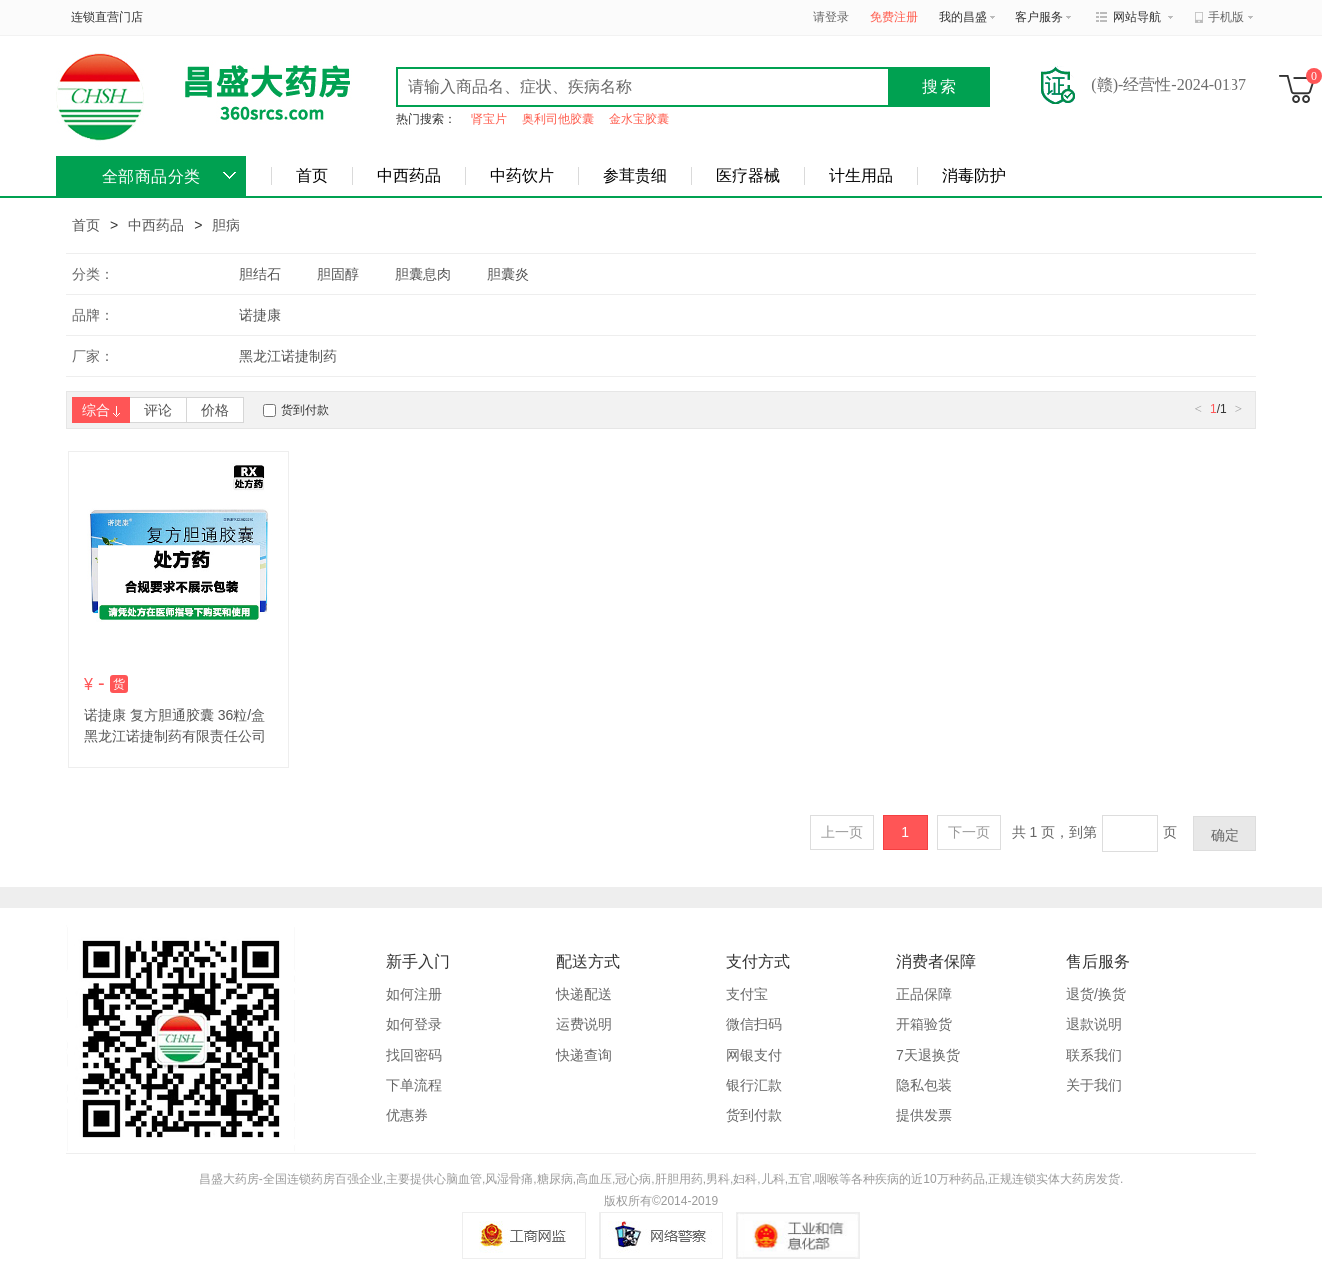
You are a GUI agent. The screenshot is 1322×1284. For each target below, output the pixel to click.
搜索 (940, 86)
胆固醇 (338, 274)
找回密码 (414, 1055)
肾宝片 (489, 119)
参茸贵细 (635, 175)
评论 (158, 410)
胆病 (226, 225)
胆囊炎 (508, 274)
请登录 (831, 17)
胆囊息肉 (423, 274)
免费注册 (894, 17)
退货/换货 (1096, 994)
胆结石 (260, 274)
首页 (312, 175)
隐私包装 (924, 1085)
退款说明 (1094, 1024)
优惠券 (407, 1115)
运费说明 (584, 1024)
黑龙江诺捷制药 (288, 356)
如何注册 (414, 994)
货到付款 (305, 410)
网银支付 (754, 1055)
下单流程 (414, 1085)
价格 (215, 410)
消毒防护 (974, 175)
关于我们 (1094, 1085)
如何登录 (414, 1024)
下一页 (969, 832)
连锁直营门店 (107, 17)
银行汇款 (754, 1085)
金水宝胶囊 (639, 119)
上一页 (842, 832)
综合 (101, 410)
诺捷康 (260, 315)
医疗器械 (748, 175)
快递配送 (584, 994)
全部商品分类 (151, 176)
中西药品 (409, 175)
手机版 (1226, 17)
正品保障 (924, 994)
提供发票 (924, 1115)
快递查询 (584, 1055)
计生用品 (861, 175)
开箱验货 (924, 1024)
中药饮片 (522, 175)
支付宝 (747, 994)
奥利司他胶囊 (558, 119)
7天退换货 (928, 1055)
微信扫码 (754, 1024)
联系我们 (1094, 1055)
